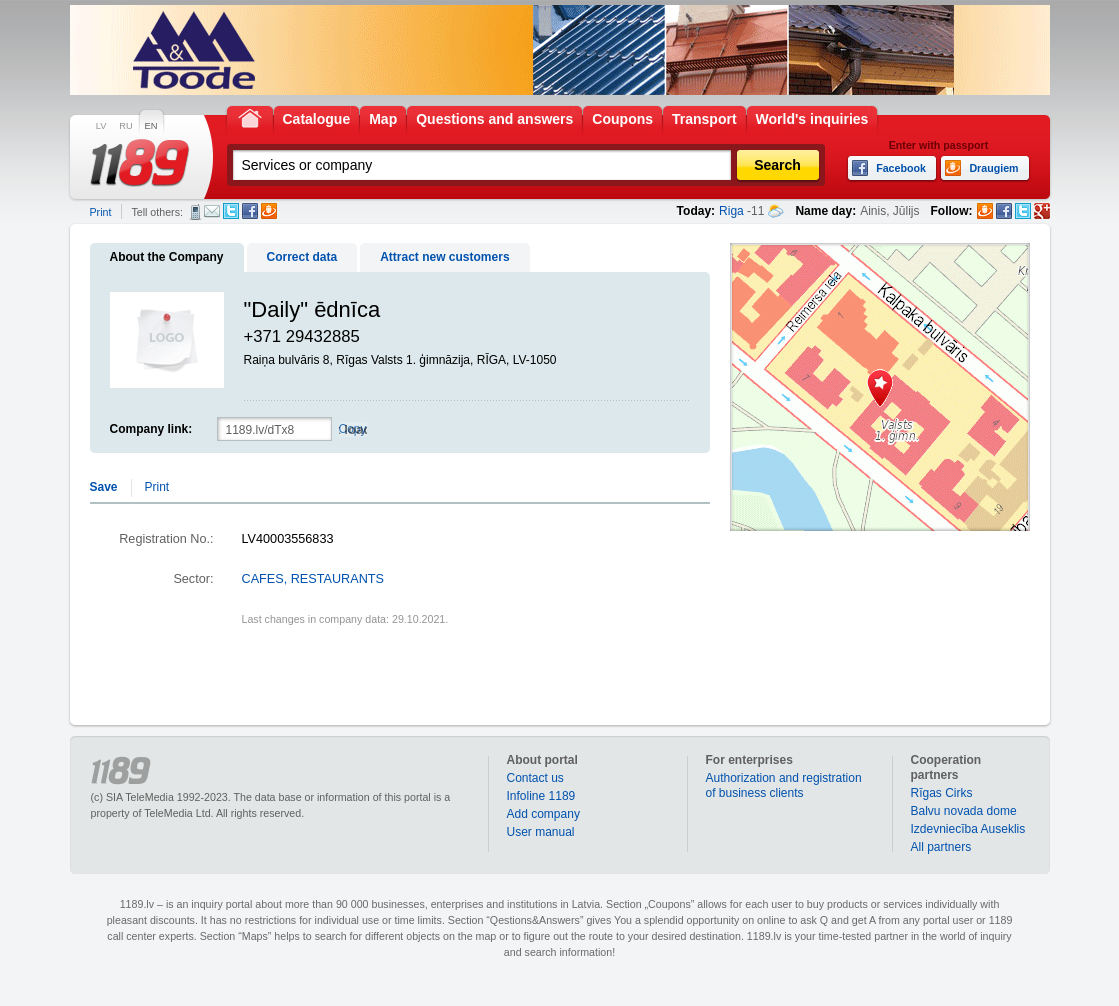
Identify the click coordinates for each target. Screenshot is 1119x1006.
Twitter (231, 211)
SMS (195, 212)
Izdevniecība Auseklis (968, 829)
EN (151, 126)
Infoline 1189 (541, 796)
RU (125, 126)
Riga (731, 211)
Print (101, 212)
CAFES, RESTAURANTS (313, 579)
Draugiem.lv (269, 211)
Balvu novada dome (964, 811)
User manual (541, 832)
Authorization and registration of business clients (784, 785)
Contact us (535, 778)
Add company (543, 814)
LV (101, 126)
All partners (941, 847)
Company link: (151, 429)
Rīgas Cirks (942, 793)
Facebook (250, 211)
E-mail (212, 211)
